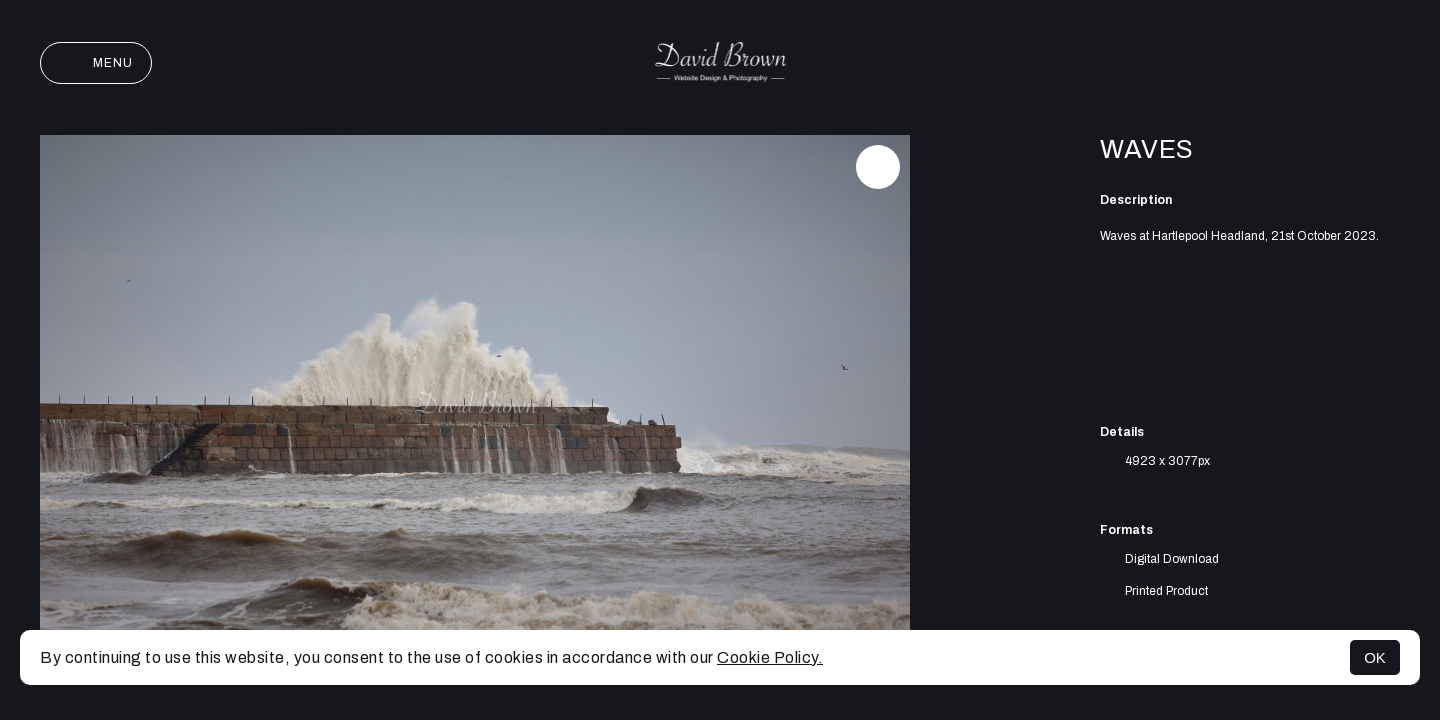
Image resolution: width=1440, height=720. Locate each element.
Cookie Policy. (770, 657)
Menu (96, 63)
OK (1375, 657)
